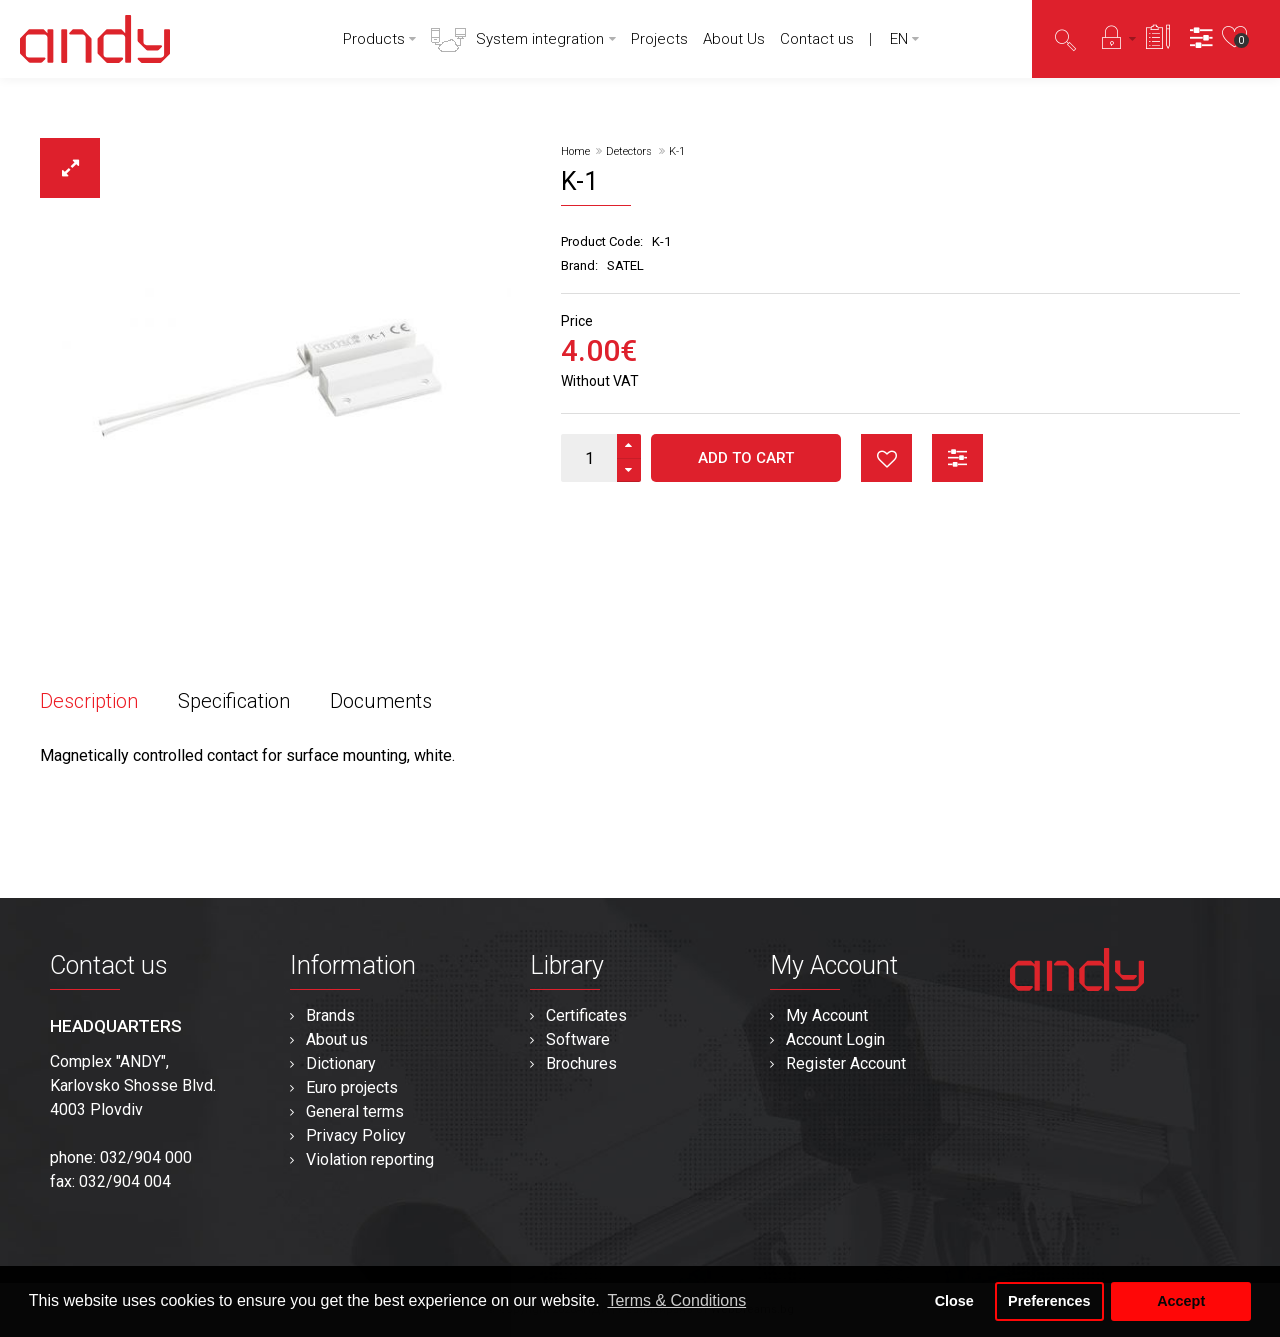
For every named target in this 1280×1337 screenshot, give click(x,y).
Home (575, 151)
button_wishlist (886, 458)
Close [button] (954, 1301)
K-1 (677, 151)
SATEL (625, 265)
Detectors (629, 151)
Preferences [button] (1049, 1301)
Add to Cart (746, 458)
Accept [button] (1181, 1301)
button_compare (957, 458)
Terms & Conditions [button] (676, 1300)
